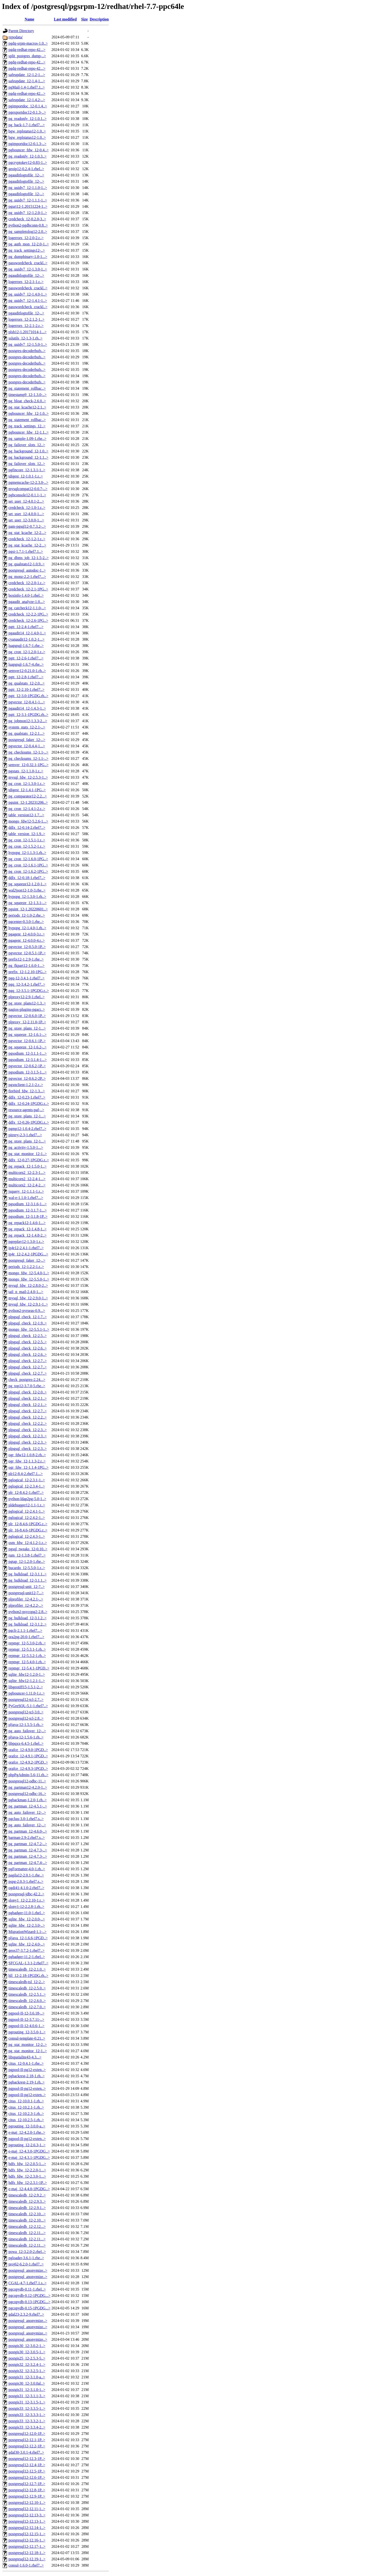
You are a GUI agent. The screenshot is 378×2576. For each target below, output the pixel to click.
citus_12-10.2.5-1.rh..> (26, 2120)
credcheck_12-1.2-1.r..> (26, 539)
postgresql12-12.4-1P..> (26, 2465)
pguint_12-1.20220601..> (28, 909)
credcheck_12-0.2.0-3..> (27, 219)
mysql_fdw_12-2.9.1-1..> (28, 1304)
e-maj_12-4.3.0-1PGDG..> (29, 2151)
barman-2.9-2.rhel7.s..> (26, 1837)
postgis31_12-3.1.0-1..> (26, 2390)
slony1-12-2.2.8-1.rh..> (26, 1906)
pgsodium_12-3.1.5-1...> (27, 1072)
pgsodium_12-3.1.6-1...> (27, 1204)
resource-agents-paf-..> (26, 1110)
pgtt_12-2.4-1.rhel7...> (25, 627)
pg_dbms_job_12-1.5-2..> (28, 558)
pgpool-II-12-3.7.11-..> (26, 2019)
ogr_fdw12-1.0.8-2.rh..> (27, 1455)
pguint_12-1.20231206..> (28, 802)
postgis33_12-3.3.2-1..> (26, 2421)
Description (99, 19)
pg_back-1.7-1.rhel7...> (26, 125)
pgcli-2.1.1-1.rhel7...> (25, 1630)
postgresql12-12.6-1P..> (26, 2477)
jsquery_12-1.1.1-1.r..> (26, 1191)
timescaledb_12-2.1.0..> (27, 1969)
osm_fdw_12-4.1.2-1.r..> (27, 1543)
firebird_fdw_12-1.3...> (26, 1091)
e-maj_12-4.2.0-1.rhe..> (26, 2132)
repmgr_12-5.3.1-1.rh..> (27, 1649)
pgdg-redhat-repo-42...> (26, 50)
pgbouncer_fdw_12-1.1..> (28, 432)
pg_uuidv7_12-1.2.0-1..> (27, 213)
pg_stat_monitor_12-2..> (27, 2045)
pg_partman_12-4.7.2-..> (27, 1844)
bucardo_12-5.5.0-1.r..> (26, 1568)
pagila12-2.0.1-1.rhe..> (26, 1875)
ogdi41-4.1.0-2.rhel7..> (26, 1888)
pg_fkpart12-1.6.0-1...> (26, 965)
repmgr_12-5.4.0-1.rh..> (27, 1662)
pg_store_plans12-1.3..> (27, 1003)
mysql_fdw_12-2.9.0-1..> (28, 1298)
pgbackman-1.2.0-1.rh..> (27, 1800)
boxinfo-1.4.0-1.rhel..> (26, 595)
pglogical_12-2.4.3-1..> (26, 1536)
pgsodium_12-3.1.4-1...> (27, 1060)
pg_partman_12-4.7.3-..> (27, 1850)
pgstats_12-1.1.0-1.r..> (25, 771)
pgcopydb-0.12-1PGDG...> (29, 2295)
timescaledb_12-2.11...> (27, 2233)
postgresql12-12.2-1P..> (26, 2446)
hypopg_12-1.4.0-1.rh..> (27, 928)
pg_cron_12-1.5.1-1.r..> (26, 840)
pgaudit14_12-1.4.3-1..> (27, 708)
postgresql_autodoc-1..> (27, 570)
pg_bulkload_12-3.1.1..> (27, 1574)
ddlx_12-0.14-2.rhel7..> (26, 827)
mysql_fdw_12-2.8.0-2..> (28, 1285)
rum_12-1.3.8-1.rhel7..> (27, 1555)
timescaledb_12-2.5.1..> (27, 1994)
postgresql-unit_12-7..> (26, 1587)
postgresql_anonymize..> (27, 2270)
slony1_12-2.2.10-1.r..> (26, 1900)
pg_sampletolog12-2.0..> (27, 231)
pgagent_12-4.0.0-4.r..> (26, 940)
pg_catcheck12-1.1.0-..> (27, 608)
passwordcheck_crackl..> (27, 263)
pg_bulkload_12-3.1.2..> (27, 1618)
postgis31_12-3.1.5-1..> (26, 2402)
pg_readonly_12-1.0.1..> (27, 119)
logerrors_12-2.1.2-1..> (26, 319)
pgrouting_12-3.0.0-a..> (26, 2126)
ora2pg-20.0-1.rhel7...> (26, 1637)
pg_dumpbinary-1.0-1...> (27, 257)
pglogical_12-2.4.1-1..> (26, 1511)
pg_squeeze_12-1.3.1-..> (27, 903)
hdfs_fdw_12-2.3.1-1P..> (27, 2183)
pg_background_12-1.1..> (28, 457)
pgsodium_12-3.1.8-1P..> (27, 1216)
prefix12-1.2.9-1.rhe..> (26, 959)
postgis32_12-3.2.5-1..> (26, 2371)
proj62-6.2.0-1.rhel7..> (26, 2264)
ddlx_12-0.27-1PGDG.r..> (28, 1160)
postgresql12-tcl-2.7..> (25, 1699)
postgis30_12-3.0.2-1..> (26, 2346)
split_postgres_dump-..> (27, 56)
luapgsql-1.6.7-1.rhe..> (26, 646)
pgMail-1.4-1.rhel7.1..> (26, 87)
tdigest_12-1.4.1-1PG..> (27, 790)
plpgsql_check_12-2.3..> (27, 1430)
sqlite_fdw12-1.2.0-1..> (26, 1674)
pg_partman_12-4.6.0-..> (27, 1831)
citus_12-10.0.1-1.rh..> (26, 2101)
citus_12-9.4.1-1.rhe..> (26, 2063)
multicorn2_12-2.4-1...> (27, 1179)
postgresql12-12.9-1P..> (26, 2496)
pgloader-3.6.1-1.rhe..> (26, 2258)
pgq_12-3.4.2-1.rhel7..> (26, 984)
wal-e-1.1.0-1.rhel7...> (25, 1198)
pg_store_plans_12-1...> (27, 1028)
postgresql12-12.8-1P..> (26, 2490)
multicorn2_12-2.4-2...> (27, 1185)
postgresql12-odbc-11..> (27, 1781)
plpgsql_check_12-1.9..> (27, 1323)
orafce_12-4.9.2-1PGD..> (28, 1762)
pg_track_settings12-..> (26, 250)
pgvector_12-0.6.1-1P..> (27, 1041)
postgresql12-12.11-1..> (26, 2509)
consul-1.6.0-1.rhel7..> (26, 2565)
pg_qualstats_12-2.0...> (26, 683)
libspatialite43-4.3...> (24, 2057)
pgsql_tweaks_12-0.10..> (27, 1549)
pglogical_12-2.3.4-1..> (26, 1486)
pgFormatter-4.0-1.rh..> (26, 1869)
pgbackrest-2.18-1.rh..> (26, 2076)
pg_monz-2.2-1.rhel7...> (27, 577)
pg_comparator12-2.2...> (27, 796)
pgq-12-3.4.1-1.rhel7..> (26, 978)
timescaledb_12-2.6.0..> (27, 2001)
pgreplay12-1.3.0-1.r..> (26, 1242)
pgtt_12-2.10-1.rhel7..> (26, 689)
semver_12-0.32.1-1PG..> (28, 765)
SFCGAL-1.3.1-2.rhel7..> (28, 1963)
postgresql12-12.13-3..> (26, 2515)
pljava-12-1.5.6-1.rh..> (25, 1737)
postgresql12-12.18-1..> (26, 2553)
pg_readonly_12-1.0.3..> (27, 156)
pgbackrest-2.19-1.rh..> (26, 2082)
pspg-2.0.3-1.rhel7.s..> (25, 1881)
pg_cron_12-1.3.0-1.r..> (26, 784)
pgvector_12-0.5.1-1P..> (27, 953)
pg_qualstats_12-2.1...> (26, 733)
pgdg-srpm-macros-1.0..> (28, 43)
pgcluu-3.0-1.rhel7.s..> (26, 1819)
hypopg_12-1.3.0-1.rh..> (27, 896)
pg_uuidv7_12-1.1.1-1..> (27, 200)
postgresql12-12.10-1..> (26, 2502)
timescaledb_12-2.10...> (27, 2214)
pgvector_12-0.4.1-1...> (26, 702)
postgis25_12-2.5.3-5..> (26, 2358)
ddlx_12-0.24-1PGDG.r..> (28, 1103)
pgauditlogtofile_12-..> (26, 175)
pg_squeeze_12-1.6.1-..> (27, 1034)
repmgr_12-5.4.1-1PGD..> (28, 1668)
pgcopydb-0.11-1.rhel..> (27, 2289)
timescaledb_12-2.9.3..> (27, 2201)
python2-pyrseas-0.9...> (26, 1311)
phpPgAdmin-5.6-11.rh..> (28, 1775)
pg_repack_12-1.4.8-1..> (27, 1229)
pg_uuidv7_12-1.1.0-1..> (27, 188)
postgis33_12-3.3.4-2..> (26, 2427)
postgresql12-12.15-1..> (26, 2534)
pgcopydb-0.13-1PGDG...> (29, 2302)
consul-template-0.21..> (26, 2038)
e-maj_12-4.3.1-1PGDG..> (29, 2157)
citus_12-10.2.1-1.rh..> (26, 2107)
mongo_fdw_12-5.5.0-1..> (28, 1279)
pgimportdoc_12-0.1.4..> (27, 106)
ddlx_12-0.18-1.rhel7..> (26, 878)
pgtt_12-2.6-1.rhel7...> (25, 658)
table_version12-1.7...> (26, 815)
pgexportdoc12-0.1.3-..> (27, 112)
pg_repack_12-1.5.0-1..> (27, 1166)
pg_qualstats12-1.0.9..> (26, 564)
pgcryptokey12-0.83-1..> (27, 162)
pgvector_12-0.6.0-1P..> (27, 1016)
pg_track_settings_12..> (27, 426)
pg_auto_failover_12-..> (27, 1731)
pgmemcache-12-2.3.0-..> (28, 482)
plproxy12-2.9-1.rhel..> (26, 997)
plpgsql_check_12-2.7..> (27, 1361)
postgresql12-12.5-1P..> (26, 2471)
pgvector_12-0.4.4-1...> (26, 746)
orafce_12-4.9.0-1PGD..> (28, 1750)
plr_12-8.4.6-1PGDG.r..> (27, 1524)
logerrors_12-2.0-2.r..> (26, 238)
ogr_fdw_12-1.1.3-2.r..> (27, 1461)
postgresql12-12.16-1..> (26, 2540)
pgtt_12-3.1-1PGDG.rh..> (28, 715)
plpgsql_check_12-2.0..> (27, 1392)
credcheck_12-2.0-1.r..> (26, 583)
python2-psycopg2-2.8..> (27, 1612)
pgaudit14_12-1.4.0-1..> (27, 633)
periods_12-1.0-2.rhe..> (26, 915)
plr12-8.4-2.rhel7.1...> (25, 1474)
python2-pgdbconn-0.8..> (28, 225)
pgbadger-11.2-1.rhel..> (26, 1957)
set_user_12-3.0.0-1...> (26, 520)
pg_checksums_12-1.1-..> (28, 752)
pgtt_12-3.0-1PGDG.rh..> (28, 696)
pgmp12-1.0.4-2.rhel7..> (27, 1129)
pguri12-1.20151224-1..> (27, 206)
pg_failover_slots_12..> (26, 445)
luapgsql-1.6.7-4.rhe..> (26, 664)
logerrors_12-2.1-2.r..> (26, 326)
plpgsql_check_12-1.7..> (27, 1317)
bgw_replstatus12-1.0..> (27, 131)
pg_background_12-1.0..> (28, 451)
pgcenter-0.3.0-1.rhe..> (26, 922)
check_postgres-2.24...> (26, 1380)
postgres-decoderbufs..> (27, 351)
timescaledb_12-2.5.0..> (27, 1988)
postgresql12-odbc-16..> (27, 1794)
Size (84, 19)
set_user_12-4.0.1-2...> (26, 501)
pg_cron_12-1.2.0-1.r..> (26, 652)
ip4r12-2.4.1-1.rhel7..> (26, 1248)
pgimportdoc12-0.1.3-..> (27, 144)
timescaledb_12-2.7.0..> (27, 2007)
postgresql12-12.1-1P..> (26, 2440)
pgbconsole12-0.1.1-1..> (27, 495)
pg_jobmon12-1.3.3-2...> (27, 721)
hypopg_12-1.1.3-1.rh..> (27, 853)
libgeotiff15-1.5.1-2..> (25, 1687)
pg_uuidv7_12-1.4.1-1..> (27, 300)
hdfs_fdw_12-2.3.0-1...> (27, 2176)
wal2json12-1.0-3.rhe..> (27, 890)
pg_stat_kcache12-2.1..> (27, 407)
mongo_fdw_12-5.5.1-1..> (28, 1329)
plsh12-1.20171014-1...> (27, 332)
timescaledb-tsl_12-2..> (26, 1982)
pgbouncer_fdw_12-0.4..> (28, 150)
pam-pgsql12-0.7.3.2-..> (27, 526)
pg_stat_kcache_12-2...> (27, 533)
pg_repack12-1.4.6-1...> (27, 1223)
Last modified (65, 19)
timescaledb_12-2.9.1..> (27, 2208)
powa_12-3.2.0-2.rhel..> (27, 2252)
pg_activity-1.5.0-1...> (25, 1147)
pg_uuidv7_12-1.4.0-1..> (27, 294)
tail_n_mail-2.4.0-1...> (25, 1292)
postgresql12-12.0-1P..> (26, 2433)
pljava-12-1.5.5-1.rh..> (25, 1725)
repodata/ (15, 37)
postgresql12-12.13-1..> (26, 2521)
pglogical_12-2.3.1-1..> (26, 1480)
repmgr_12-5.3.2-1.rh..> (27, 1656)
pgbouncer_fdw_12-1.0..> (28, 413)
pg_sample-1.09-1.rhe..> (27, 438)
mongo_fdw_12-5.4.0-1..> (28, 1273)
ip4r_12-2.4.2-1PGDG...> (28, 1254)
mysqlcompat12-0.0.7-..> (27, 489)
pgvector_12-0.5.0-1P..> (27, 947)
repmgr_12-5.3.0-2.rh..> (27, 1643)
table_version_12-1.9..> (26, 834)
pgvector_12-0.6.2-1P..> (27, 1066)
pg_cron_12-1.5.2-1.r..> (26, 846)
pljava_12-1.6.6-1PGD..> (28, 1938)
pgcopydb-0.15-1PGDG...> (29, 2308)
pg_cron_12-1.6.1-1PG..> (28, 865)
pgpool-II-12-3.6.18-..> (26, 2013)
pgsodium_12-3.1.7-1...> (27, 1210)
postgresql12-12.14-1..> (26, 2528)
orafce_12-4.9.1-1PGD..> (28, 1756)
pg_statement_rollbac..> (27, 388)
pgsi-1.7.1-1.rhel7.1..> (25, 551)
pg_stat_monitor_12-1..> (27, 1154)
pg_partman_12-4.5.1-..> (27, 1806)
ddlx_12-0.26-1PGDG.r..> (28, 1122)
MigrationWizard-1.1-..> (27, 1932)
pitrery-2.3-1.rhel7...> (25, 1135)
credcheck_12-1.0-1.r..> (26, 508)
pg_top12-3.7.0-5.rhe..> (26, 1386)
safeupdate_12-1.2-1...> (26, 75)
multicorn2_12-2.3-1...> (27, 1172)
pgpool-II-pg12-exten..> (27, 2070)
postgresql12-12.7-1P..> (26, 2484)
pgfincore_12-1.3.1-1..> (26, 470)
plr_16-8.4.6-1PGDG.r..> (27, 1530)
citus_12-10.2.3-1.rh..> (26, 2114)
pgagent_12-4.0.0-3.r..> (26, 934)
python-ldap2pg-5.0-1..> (27, 1499)
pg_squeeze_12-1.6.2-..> (27, 1047)
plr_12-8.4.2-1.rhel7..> (26, 1492)
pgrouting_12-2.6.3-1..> (27, 2145)
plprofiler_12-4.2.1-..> (25, 1599)
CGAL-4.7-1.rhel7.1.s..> (27, 2283)
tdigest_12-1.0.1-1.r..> (25, 476)
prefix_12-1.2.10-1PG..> (27, 972)
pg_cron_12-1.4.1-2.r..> (26, 809)
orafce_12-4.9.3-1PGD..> (28, 1768)
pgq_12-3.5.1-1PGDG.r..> (28, 991)
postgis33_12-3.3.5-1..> (26, 2408)
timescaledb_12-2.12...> (27, 2226)
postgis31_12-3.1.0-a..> (26, 2377)
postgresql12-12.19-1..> (26, 2559)
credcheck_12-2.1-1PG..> (28, 589)
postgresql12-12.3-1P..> (26, 2459)
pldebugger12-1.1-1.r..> (26, 1505)
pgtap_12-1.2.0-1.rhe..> (26, 1561)
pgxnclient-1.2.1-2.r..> (25, 1085)
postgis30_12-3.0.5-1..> (26, 2352)
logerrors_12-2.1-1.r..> (26, 282)
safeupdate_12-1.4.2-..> (26, 100)
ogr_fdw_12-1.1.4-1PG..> (28, 1467)
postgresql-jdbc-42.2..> (26, 1894)
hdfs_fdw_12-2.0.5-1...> (27, 2164)
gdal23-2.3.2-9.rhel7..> (26, 2314)
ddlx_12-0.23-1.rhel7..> (26, 1097)
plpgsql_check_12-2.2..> (27, 1417)
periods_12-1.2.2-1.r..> (26, 1267)
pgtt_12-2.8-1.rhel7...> (25, 677)
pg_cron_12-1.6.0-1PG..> (28, 859)
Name (29, 19)
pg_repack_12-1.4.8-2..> (27, 1235)
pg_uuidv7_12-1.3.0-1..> (27, 269)
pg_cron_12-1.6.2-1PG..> (28, 871)
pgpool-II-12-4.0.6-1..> (26, 2026)
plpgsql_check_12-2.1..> (27, 1398)
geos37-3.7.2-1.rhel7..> (26, 1950)
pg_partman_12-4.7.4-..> (27, 1863)
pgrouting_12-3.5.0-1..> (27, 2032)
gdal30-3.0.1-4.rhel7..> (26, 2452)
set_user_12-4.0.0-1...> (26, 514)
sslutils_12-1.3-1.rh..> (25, 338)
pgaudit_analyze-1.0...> (26, 602)
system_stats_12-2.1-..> (26, 727)
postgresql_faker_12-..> (26, 740)
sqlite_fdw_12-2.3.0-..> (26, 1925)
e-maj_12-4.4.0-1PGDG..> (29, 2189)
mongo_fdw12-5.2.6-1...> (28, 821)
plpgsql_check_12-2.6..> (27, 1348)
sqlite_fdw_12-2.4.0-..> (26, 1944)
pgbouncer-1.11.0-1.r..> (26, 1693)
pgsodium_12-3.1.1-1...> (27, 1053)
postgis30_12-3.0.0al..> (26, 2383)
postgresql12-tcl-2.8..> (25, 1718)
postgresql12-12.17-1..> (26, 2546)
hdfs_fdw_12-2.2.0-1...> (27, 2170)
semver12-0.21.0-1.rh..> (27, 671)
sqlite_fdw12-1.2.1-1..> (26, 1681)
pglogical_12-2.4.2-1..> (26, 1518)
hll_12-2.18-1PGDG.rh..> (28, 1976)
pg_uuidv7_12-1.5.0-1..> (27, 344)
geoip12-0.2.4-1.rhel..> (26, 169)
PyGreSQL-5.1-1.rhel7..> (28, 1706)
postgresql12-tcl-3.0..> (25, 1712)
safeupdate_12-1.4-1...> (26, 81)
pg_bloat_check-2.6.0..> (27, 401)
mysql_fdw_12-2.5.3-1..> (28, 777)
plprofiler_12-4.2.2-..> (25, 1605)
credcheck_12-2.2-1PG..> (28, 614)
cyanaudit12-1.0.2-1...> (26, 639)
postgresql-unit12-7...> (26, 1593)
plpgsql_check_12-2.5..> (27, 1336)
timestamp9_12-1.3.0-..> (27, 395)
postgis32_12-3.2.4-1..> (26, 2364)
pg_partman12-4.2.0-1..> (27, 1787)
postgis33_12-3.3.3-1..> (26, 2415)
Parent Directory (21, 31)
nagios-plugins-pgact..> (26, 1009)
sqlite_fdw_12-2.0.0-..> (26, 1919)
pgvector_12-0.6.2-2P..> (27, 1078)
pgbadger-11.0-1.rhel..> (26, 1913)
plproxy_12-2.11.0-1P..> (27, 1022)
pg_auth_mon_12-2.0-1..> (28, 244)
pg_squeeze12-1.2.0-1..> (27, 884)
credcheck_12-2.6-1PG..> (28, 620)
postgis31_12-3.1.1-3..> (26, 2396)
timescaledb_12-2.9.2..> (27, 2195)
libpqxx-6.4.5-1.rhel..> (25, 1743)
